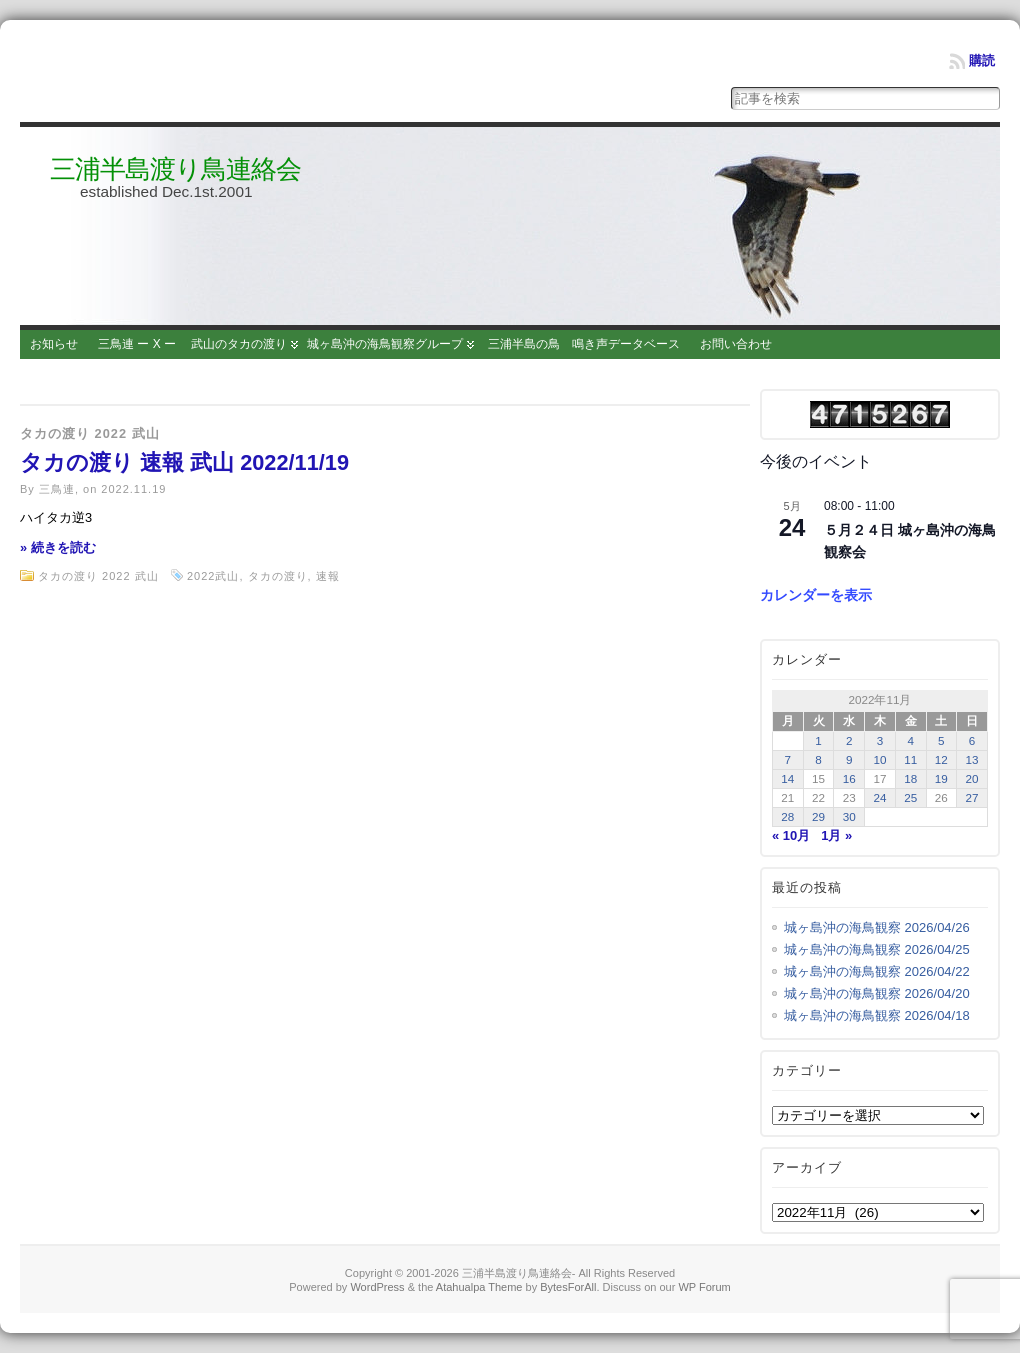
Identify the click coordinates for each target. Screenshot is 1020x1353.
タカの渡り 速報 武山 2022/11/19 (184, 462)
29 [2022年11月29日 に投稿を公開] (818, 816)
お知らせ (54, 344)
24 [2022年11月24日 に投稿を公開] (879, 797)
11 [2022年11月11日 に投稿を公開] (910, 759)
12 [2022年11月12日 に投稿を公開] (941, 759)
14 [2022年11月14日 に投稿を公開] (787, 778)
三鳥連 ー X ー (137, 344)
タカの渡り (278, 576)
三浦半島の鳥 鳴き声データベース (584, 344)
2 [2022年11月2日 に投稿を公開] (849, 740)
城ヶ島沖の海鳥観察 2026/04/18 (877, 1015)
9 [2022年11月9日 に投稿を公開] (849, 759)
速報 (328, 576)
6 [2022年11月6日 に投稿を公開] (972, 740)
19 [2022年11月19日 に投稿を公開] (941, 778)
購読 (982, 60)
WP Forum (704, 1287)
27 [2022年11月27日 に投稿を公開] (972, 797)
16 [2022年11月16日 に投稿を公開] (849, 778)
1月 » (836, 835)
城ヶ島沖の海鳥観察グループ (385, 344)
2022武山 (213, 576)
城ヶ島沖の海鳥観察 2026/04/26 (877, 927)
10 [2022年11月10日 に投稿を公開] (879, 759)
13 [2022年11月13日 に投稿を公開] (972, 759)
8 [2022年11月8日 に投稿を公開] (818, 759)
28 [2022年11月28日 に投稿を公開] (787, 816)
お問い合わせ (736, 344)
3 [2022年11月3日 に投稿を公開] (880, 740)
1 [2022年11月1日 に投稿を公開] (818, 740)
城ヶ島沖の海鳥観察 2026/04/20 (877, 993)
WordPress (377, 1287)
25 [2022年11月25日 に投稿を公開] (910, 797)
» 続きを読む (58, 547)
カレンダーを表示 (816, 595)
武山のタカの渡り (239, 344)
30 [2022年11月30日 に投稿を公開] (849, 816)
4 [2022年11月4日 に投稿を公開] (910, 740)
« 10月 (791, 835)
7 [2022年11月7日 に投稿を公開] (788, 759)
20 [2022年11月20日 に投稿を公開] (972, 778)
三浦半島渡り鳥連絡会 (175, 169)
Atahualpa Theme (479, 1287)
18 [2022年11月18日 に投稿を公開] (910, 778)
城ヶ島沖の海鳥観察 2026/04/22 (877, 971)
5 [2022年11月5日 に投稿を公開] (941, 740)
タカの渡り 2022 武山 (90, 433)
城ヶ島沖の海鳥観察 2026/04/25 (877, 949)
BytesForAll (568, 1287)
